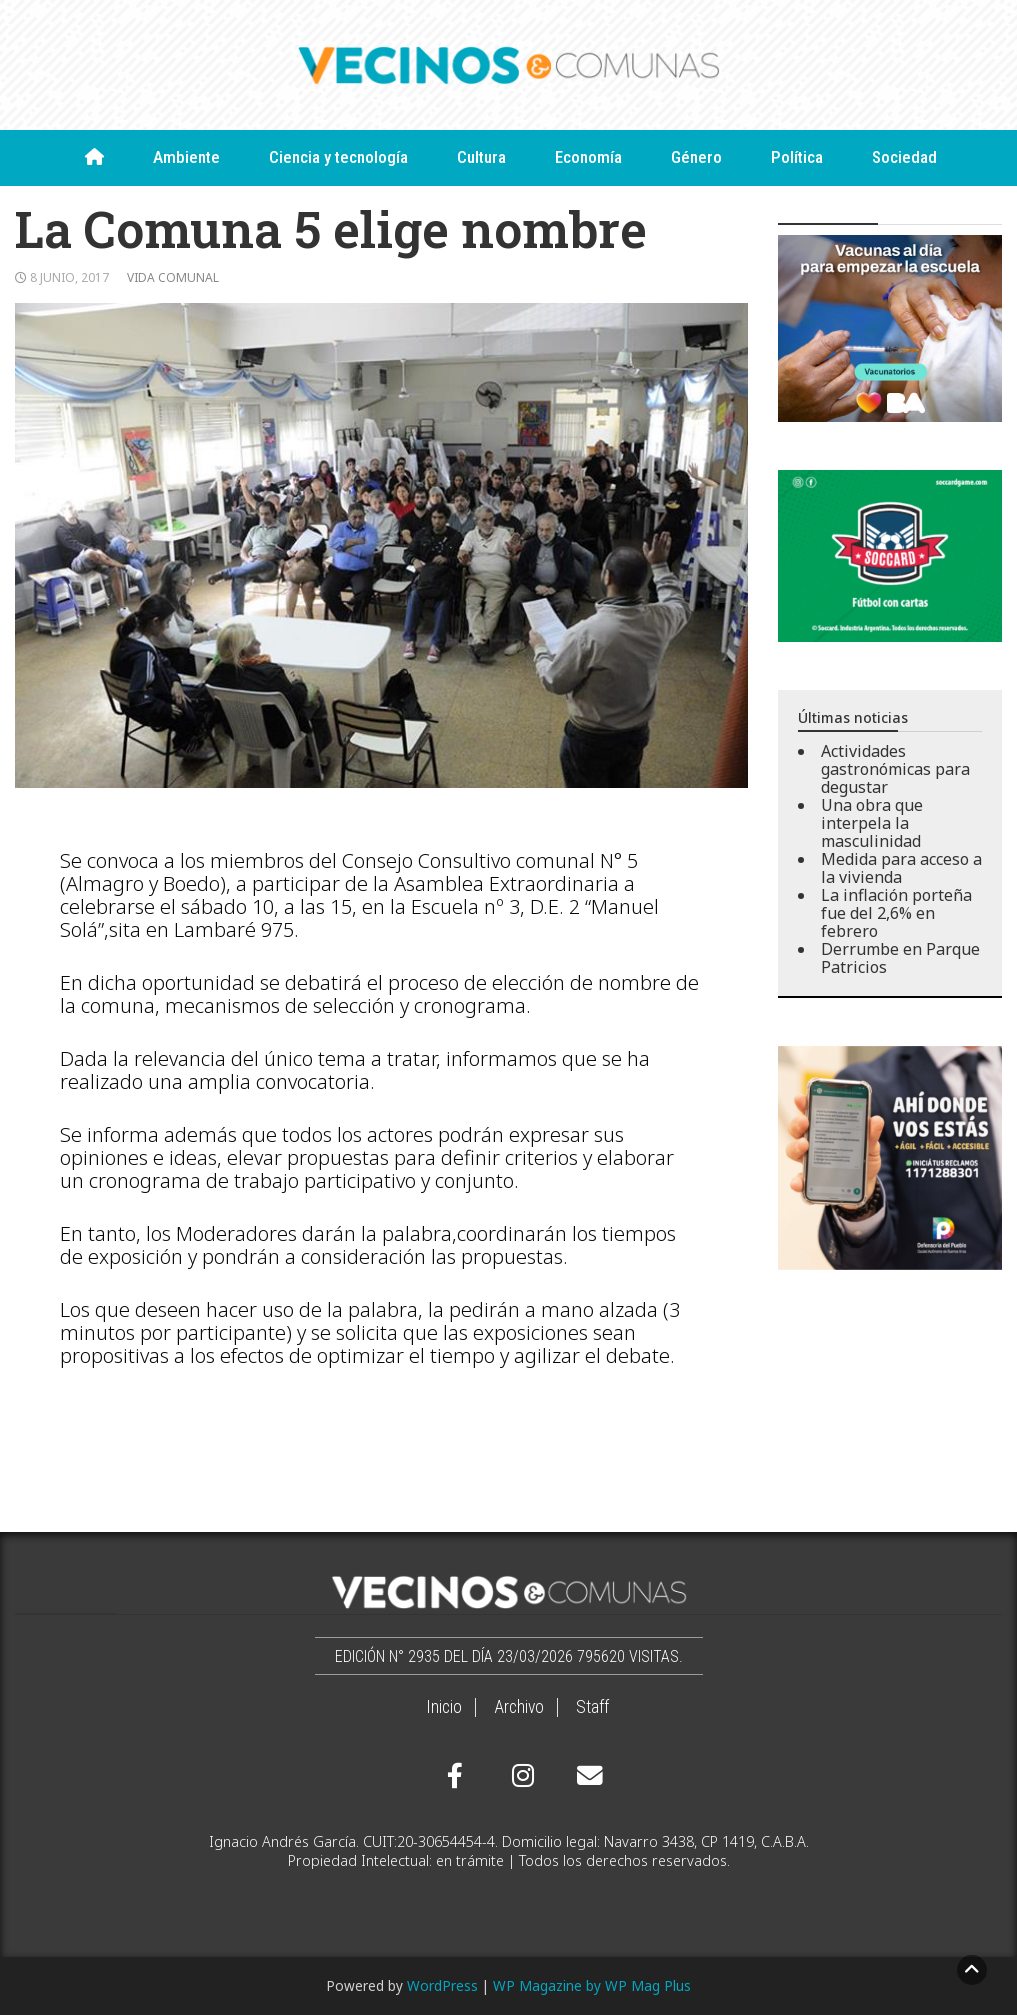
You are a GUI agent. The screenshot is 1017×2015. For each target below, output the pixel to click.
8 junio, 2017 (69, 277)
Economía (588, 157)
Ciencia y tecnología (338, 157)
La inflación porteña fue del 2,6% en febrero (896, 913)
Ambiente (186, 157)
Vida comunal (173, 277)
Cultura (481, 157)
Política (797, 157)
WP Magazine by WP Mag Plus (592, 1985)
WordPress (442, 1985)
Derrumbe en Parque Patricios (900, 958)
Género (696, 157)
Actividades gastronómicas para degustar (895, 769)
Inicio (444, 1707)
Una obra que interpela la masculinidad (872, 823)
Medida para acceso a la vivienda (901, 868)
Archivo (519, 1707)
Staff (592, 1707)
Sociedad (904, 157)
